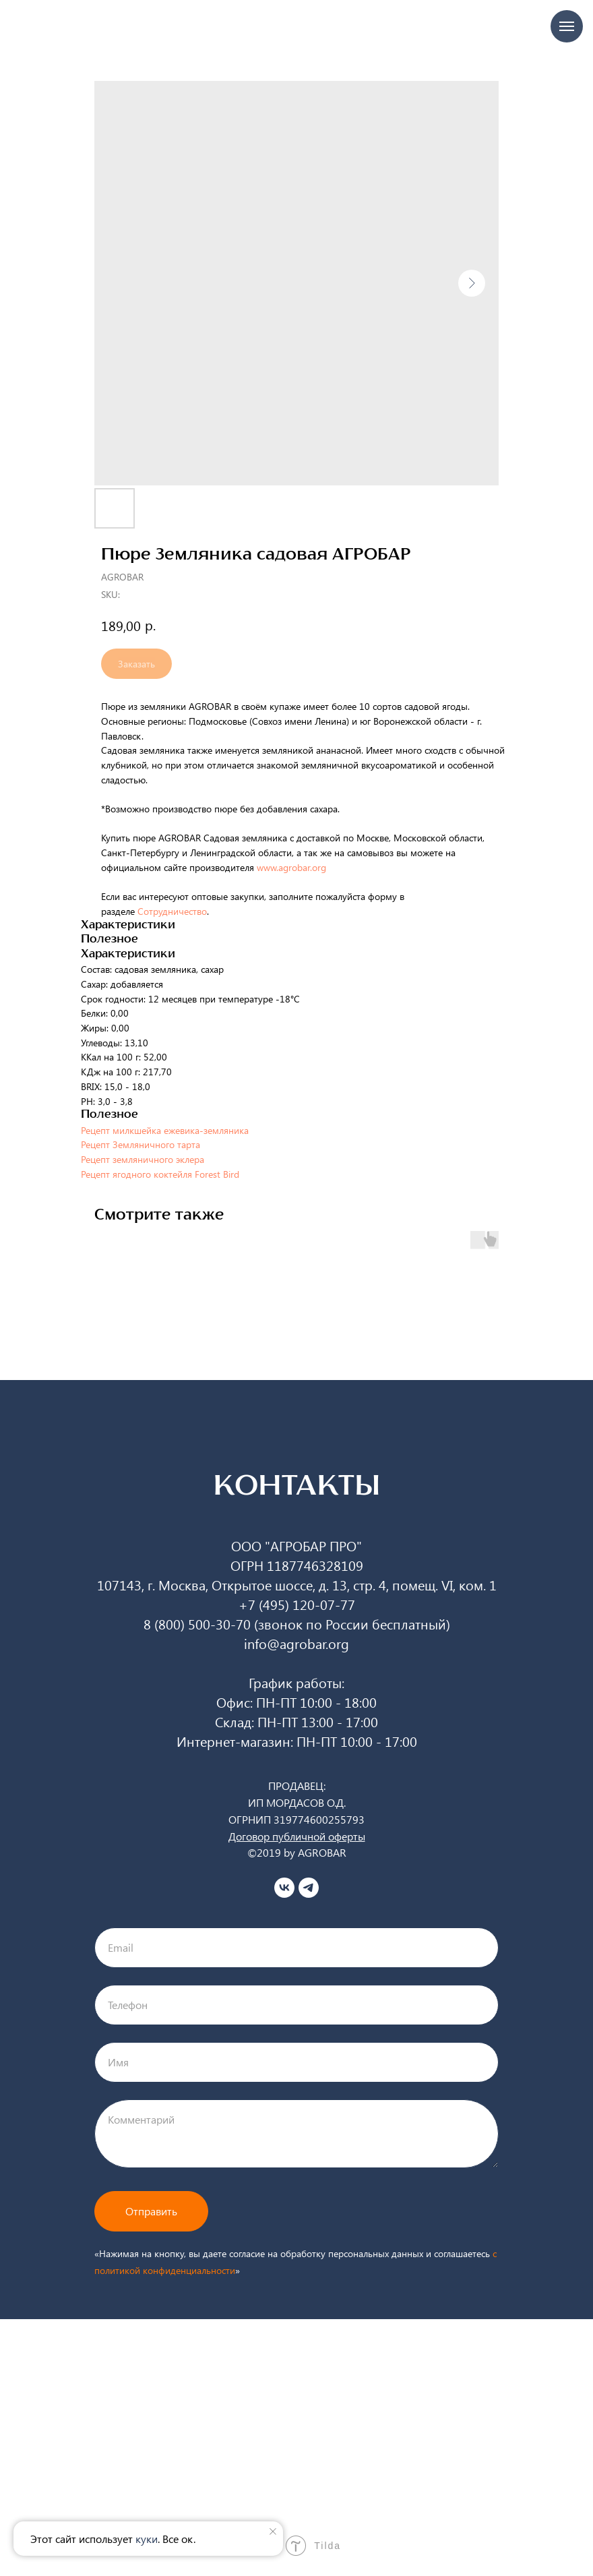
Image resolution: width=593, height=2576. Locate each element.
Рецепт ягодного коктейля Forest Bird (160, 1174)
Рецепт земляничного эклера (142, 1159)
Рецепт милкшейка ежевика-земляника (165, 1130)
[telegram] (309, 1888)
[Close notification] (273, 2531)
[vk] (284, 1888)
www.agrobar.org (294, 867)
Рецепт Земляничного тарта (140, 1144)
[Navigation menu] (566, 26)
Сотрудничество (172, 911)
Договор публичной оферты (296, 1836)
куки (146, 2539)
